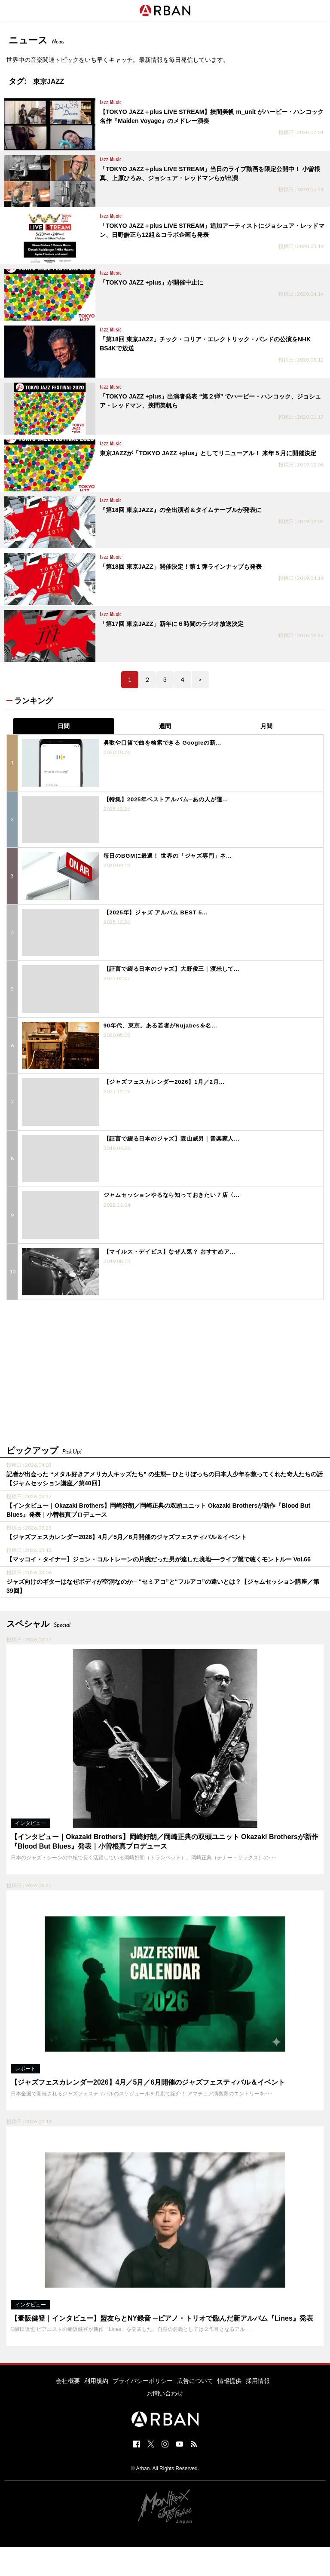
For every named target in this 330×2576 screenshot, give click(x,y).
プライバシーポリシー (143, 2380)
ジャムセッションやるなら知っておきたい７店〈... (172, 1195)
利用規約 (96, 2380)
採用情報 (258, 2380)
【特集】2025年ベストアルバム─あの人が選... (166, 799)
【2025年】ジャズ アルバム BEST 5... (156, 912)
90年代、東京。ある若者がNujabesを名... (160, 1025)
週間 (165, 726)
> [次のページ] (200, 679)
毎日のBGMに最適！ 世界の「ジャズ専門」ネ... (168, 856)
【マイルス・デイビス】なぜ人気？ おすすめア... (169, 1251)
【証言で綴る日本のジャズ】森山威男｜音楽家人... (172, 1138)
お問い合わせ (165, 2393)
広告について (195, 2380)
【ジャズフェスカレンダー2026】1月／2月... (164, 1082)
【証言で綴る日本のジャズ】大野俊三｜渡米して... (172, 969)
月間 (266, 726)
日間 (64, 726)
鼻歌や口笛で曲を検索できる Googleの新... (162, 742)
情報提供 (229, 2380)
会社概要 (68, 2380)
